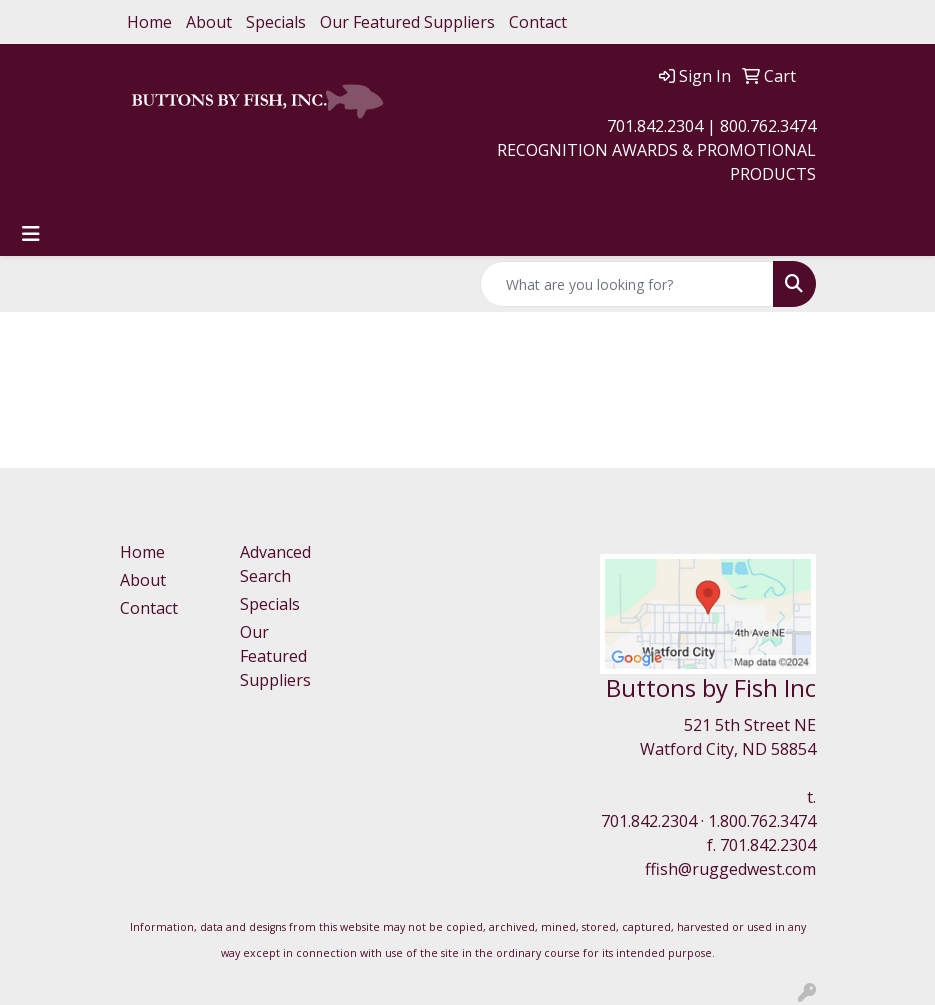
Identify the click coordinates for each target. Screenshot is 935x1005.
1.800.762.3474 (762, 821)
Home (149, 22)
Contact (538, 22)
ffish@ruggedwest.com (730, 869)
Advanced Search (275, 564)
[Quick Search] (627, 284)
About (209, 22)
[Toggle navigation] (31, 234)
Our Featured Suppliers (407, 22)
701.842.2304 (649, 821)
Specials (276, 22)
